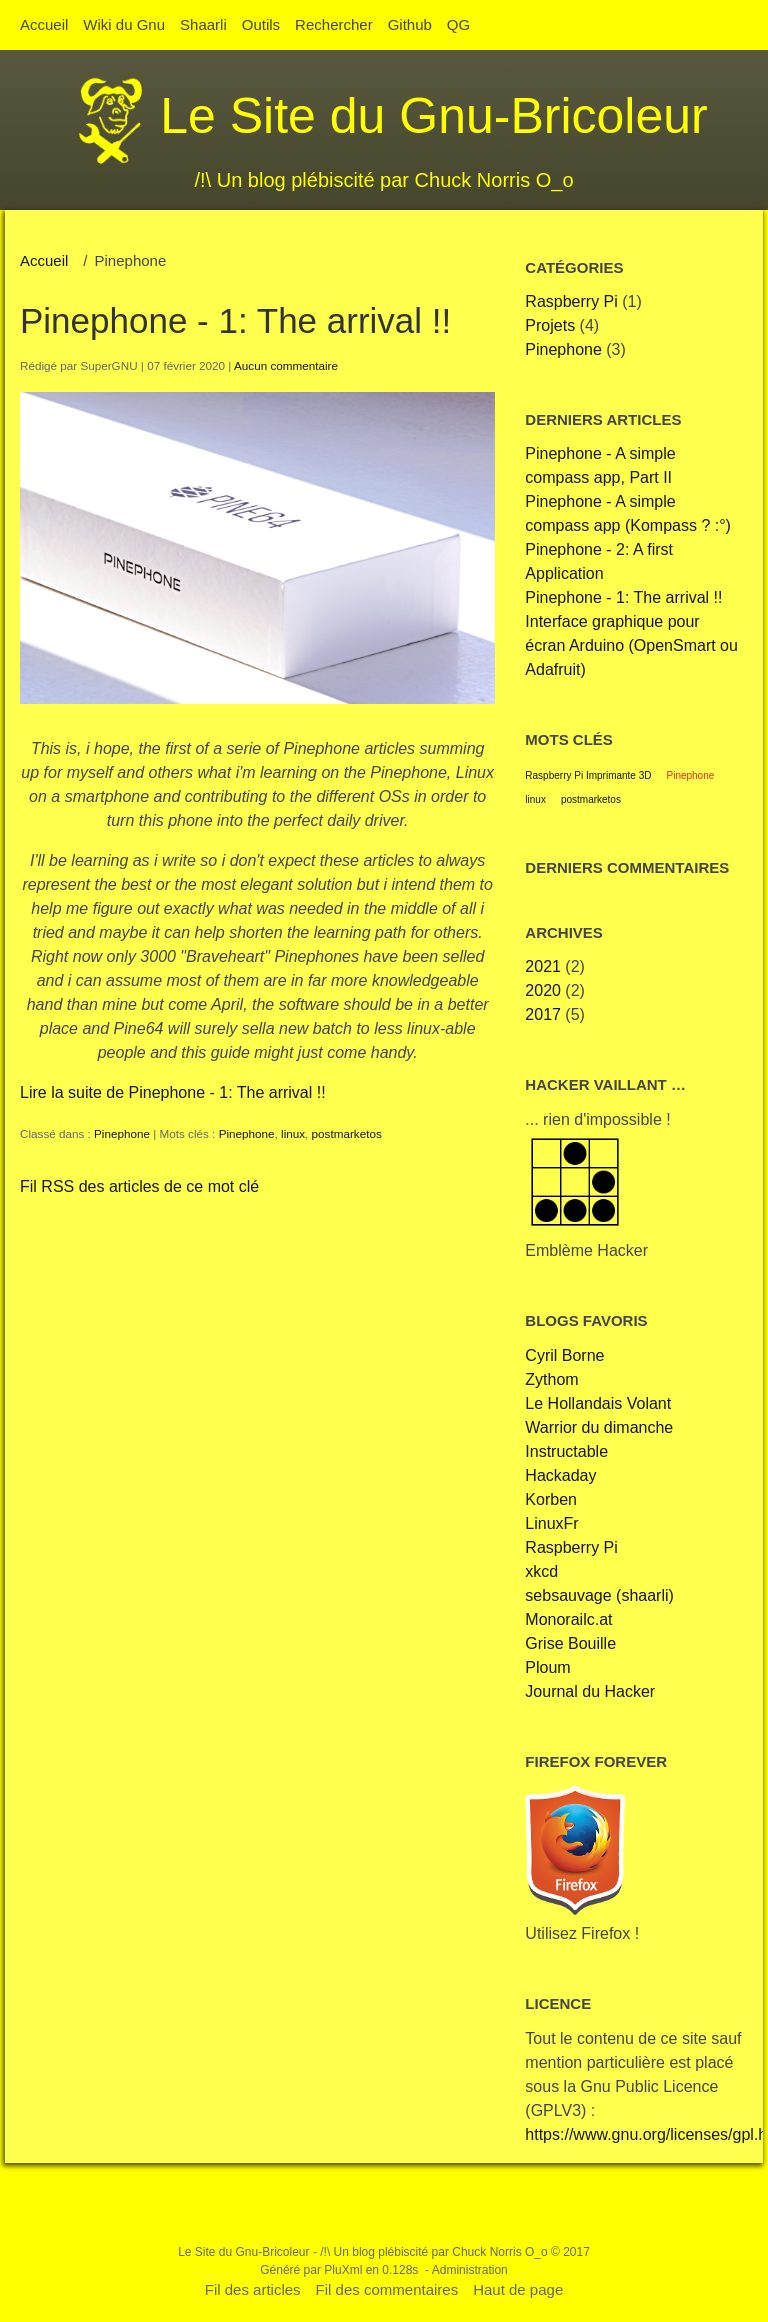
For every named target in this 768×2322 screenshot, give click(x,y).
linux (293, 1133)
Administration (470, 2270)
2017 (543, 1014)
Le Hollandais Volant (598, 1403)
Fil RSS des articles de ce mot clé (139, 1186)
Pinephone (122, 1133)
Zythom (551, 1379)
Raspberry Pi (571, 301)
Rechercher (334, 24)
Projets (550, 325)
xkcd (541, 1571)
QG (458, 24)
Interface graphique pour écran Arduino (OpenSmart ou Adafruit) (631, 645)
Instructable (566, 1451)
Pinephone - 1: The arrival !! (235, 320)
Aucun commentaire (286, 365)
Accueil (44, 24)
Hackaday (560, 1475)
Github (410, 24)
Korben (551, 1499)
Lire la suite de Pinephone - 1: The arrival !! (173, 1092)
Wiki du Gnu (124, 24)
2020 (543, 990)
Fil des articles (253, 2289)
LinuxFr (551, 1523)
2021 (543, 966)
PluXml (343, 2270)
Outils (261, 24)
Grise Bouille (570, 1643)
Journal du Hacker (590, 1691)
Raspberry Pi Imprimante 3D (588, 775)
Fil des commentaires (387, 2289)
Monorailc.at (568, 1619)
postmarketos (347, 1133)
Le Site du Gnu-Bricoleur (434, 116)
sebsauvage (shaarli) (599, 1595)
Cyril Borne (564, 1355)
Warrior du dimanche (599, 1427)
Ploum (547, 1667)
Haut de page (518, 2289)
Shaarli (203, 24)
